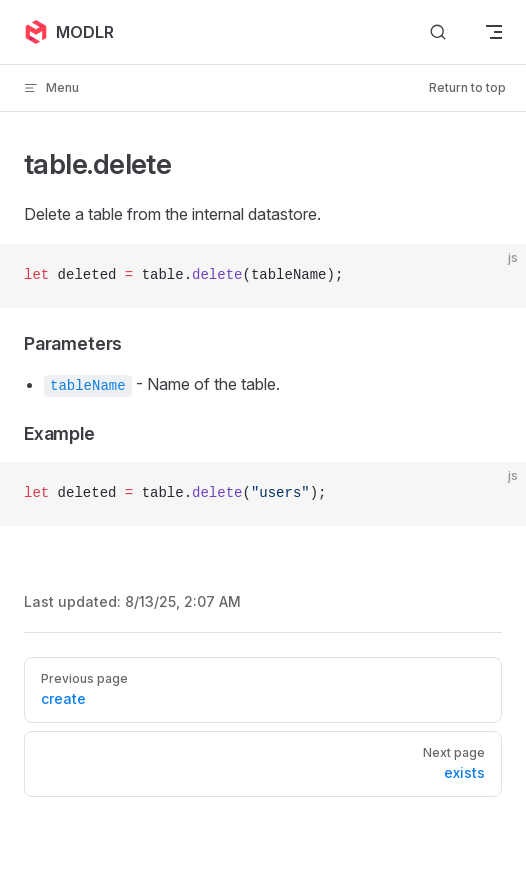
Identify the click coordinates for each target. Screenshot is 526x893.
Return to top (467, 87)
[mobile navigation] (494, 32)
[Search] (438, 32)
